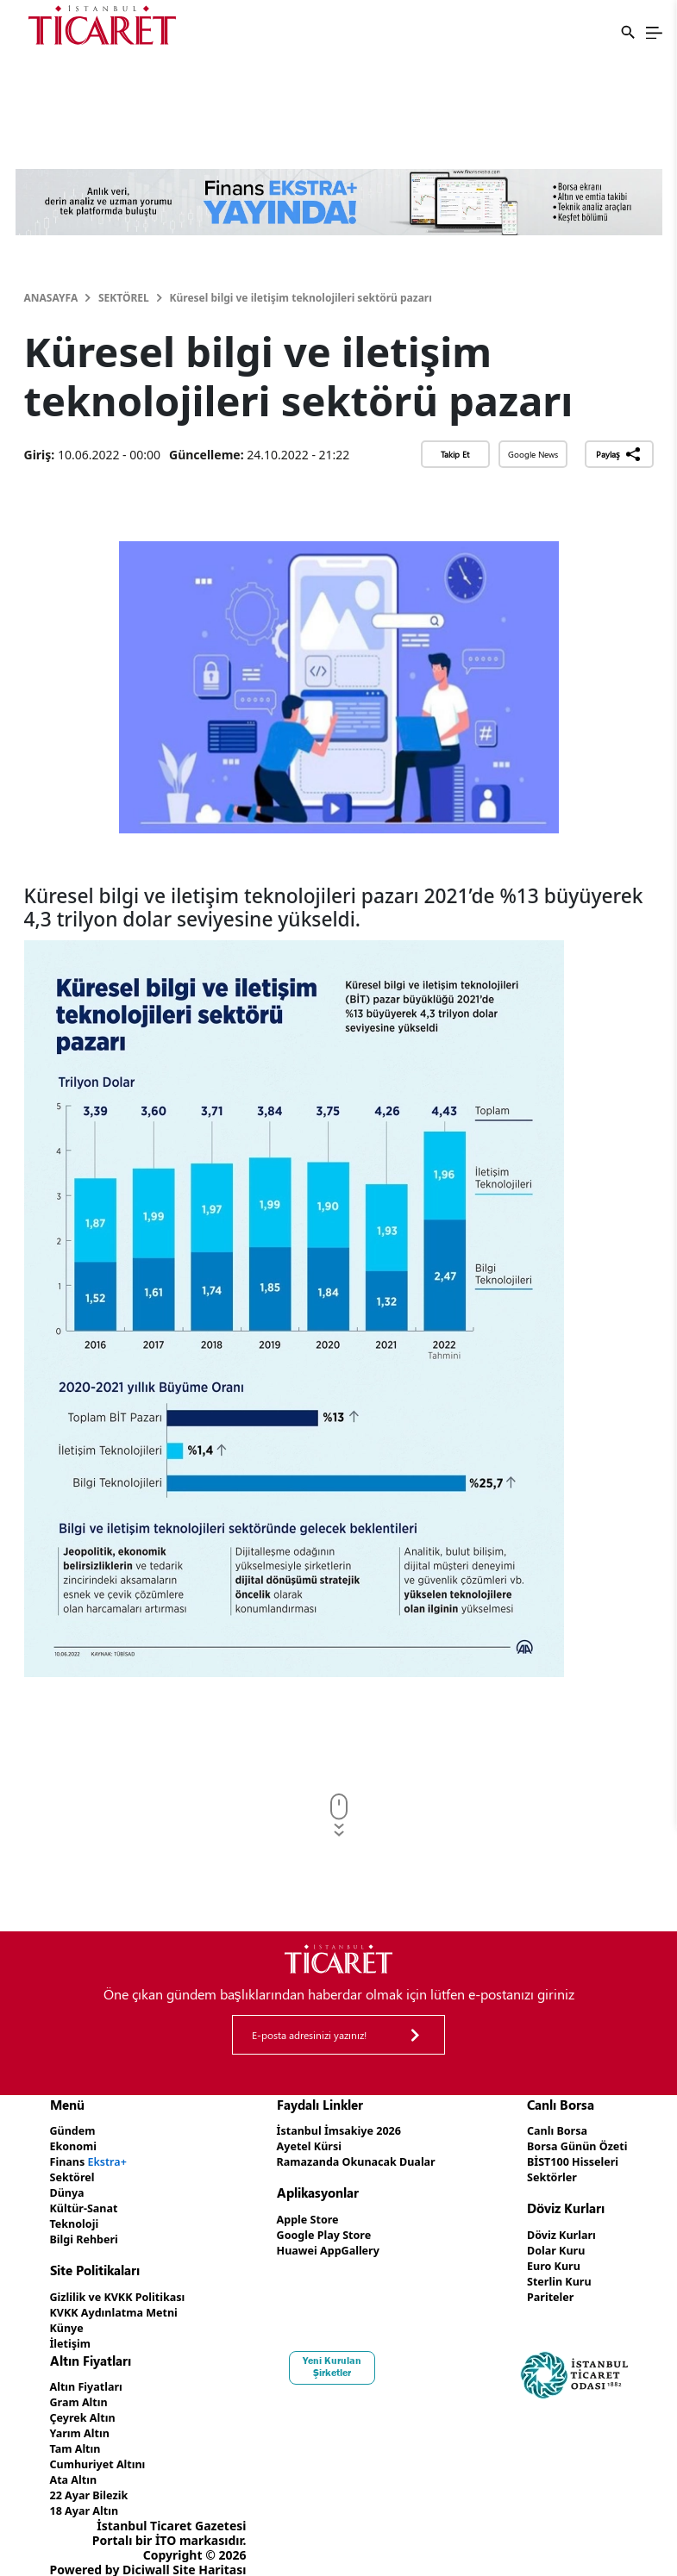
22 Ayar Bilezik (93, 2478)
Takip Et (455, 454)
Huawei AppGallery (326, 2245)
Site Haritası (209, 2551)
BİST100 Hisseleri (566, 2159)
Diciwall (146, 2551)
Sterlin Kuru (550, 2274)
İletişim (73, 2333)
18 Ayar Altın (88, 2493)
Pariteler (541, 2289)
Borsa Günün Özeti (571, 2144)
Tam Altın (78, 2434)
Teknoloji (77, 2218)
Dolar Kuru (547, 2245)
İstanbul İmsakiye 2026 (338, 2130)
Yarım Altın (83, 2419)
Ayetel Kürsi (305, 2144)
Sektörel (123, 297)
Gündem (75, 2130)
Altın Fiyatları (90, 2375)
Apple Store (303, 2216)
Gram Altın (82, 2390)
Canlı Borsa (548, 2130)
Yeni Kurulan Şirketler (338, 2356)
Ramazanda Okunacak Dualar (358, 2159)
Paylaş (619, 454)
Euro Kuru (544, 2260)
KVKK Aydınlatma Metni (121, 2304)
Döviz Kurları (553, 2231)
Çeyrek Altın (86, 2405)
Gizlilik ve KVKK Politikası (125, 2289)
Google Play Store (321, 2231)
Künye (69, 2318)
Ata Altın (76, 2463)
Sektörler (543, 2174)
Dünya (69, 2188)
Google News (533, 454)
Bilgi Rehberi (88, 2232)
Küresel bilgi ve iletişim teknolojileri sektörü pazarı (301, 297)
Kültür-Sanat (88, 2203)
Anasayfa (51, 297)
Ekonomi (76, 2144)
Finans (93, 2159)
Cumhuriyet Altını (103, 2449)
